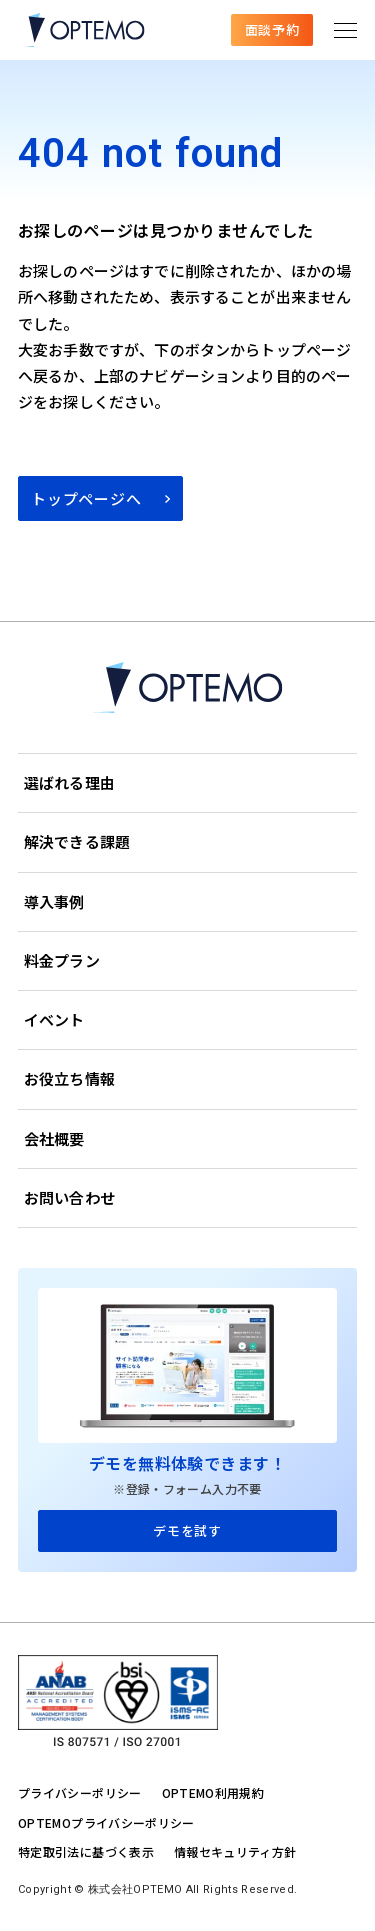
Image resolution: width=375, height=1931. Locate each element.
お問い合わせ (69, 1197)
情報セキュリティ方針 (235, 1851)
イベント (54, 1019)
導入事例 (54, 901)
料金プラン (62, 960)
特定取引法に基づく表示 (86, 1851)
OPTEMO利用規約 (213, 1792)
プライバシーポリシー (80, 1792)
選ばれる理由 (69, 782)
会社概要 (54, 1138)
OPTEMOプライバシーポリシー (106, 1822)
